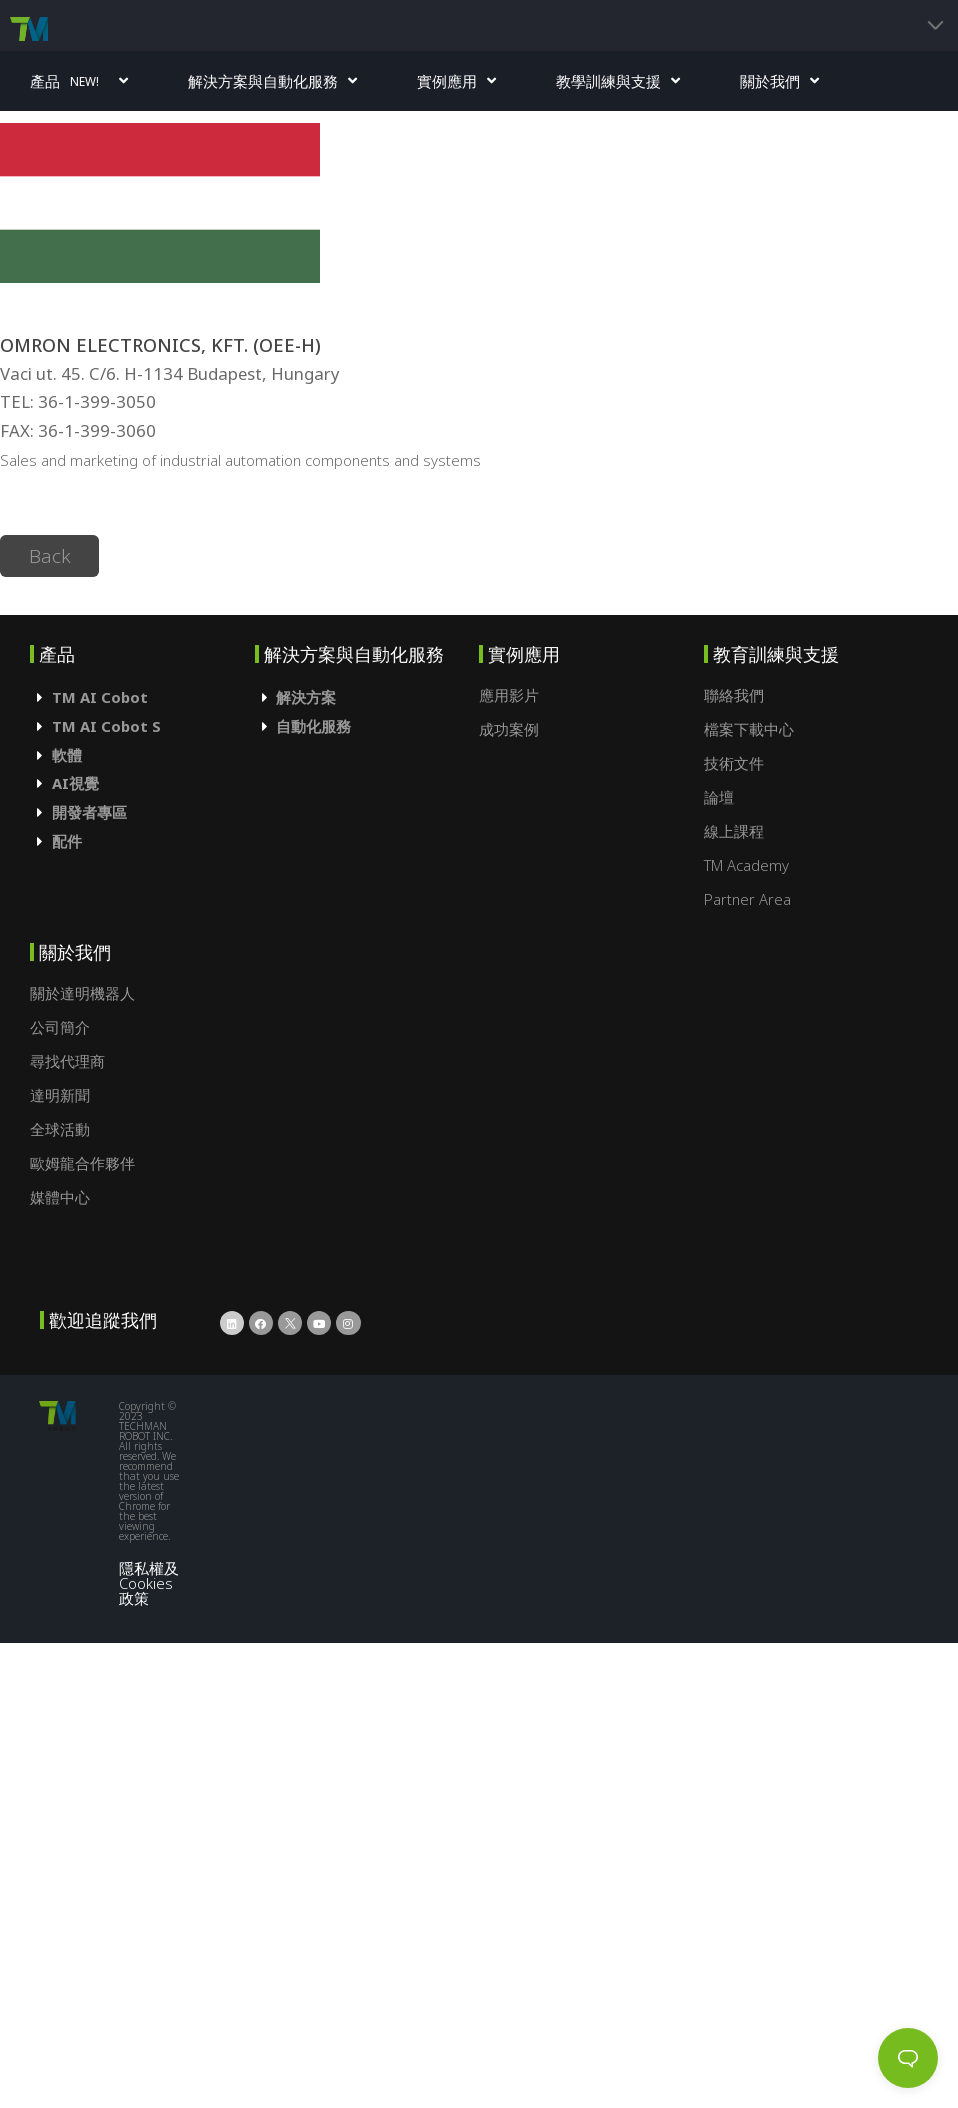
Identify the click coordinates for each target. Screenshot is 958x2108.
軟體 (67, 755)
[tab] (142, 697)
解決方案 (306, 697)
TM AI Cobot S (106, 726)
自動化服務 (313, 726)
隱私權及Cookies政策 (149, 1582)
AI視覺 (75, 783)
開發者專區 (89, 812)
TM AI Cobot (100, 697)
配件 (67, 841)
